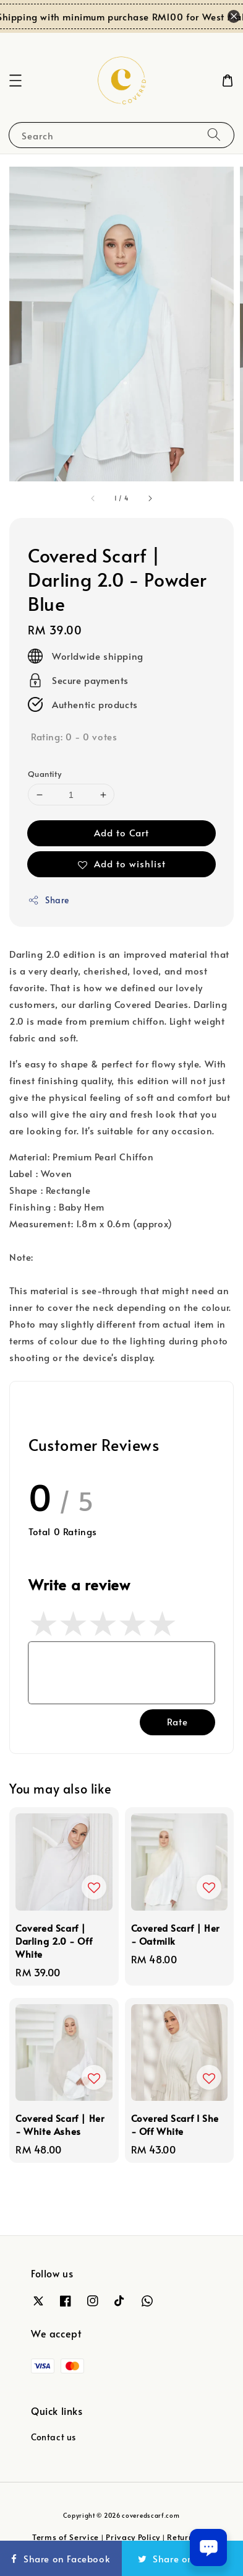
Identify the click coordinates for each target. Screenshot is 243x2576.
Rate (177, 1721)
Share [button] (48, 900)
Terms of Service (65, 2537)
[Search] (214, 135)
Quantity (44, 773)
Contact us (53, 2437)
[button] (15, 80)
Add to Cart (121, 832)
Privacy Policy (133, 2537)
